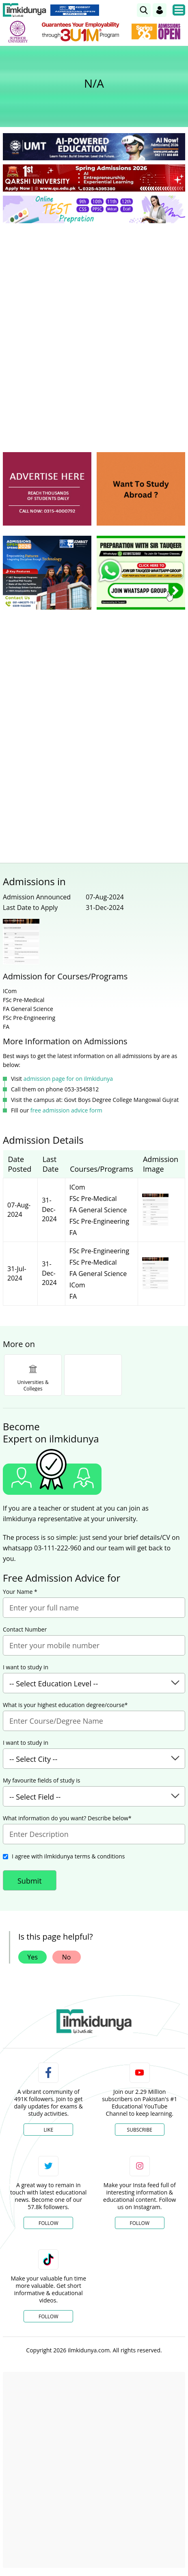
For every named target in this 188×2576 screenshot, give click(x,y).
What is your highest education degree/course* (65, 1705)
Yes (32, 1957)
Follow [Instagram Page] (139, 2223)
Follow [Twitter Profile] (48, 2223)
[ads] (47, 489)
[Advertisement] (94, 327)
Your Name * (20, 1591)
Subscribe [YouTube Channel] (139, 2129)
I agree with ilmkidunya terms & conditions (68, 1856)
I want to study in (25, 1667)
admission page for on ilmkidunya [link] (68, 1078)
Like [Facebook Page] (48, 2129)
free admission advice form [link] (66, 1110)
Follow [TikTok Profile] (48, 2316)
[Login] (159, 10)
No (66, 1957)
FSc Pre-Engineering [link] (99, 1221)
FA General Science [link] (98, 1209)
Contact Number (25, 1629)
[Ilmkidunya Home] (24, 10)
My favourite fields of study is (41, 1780)
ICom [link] (77, 1187)
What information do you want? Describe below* (67, 1818)
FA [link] (73, 1232)
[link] (144, 10)
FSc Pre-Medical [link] (93, 1198)
